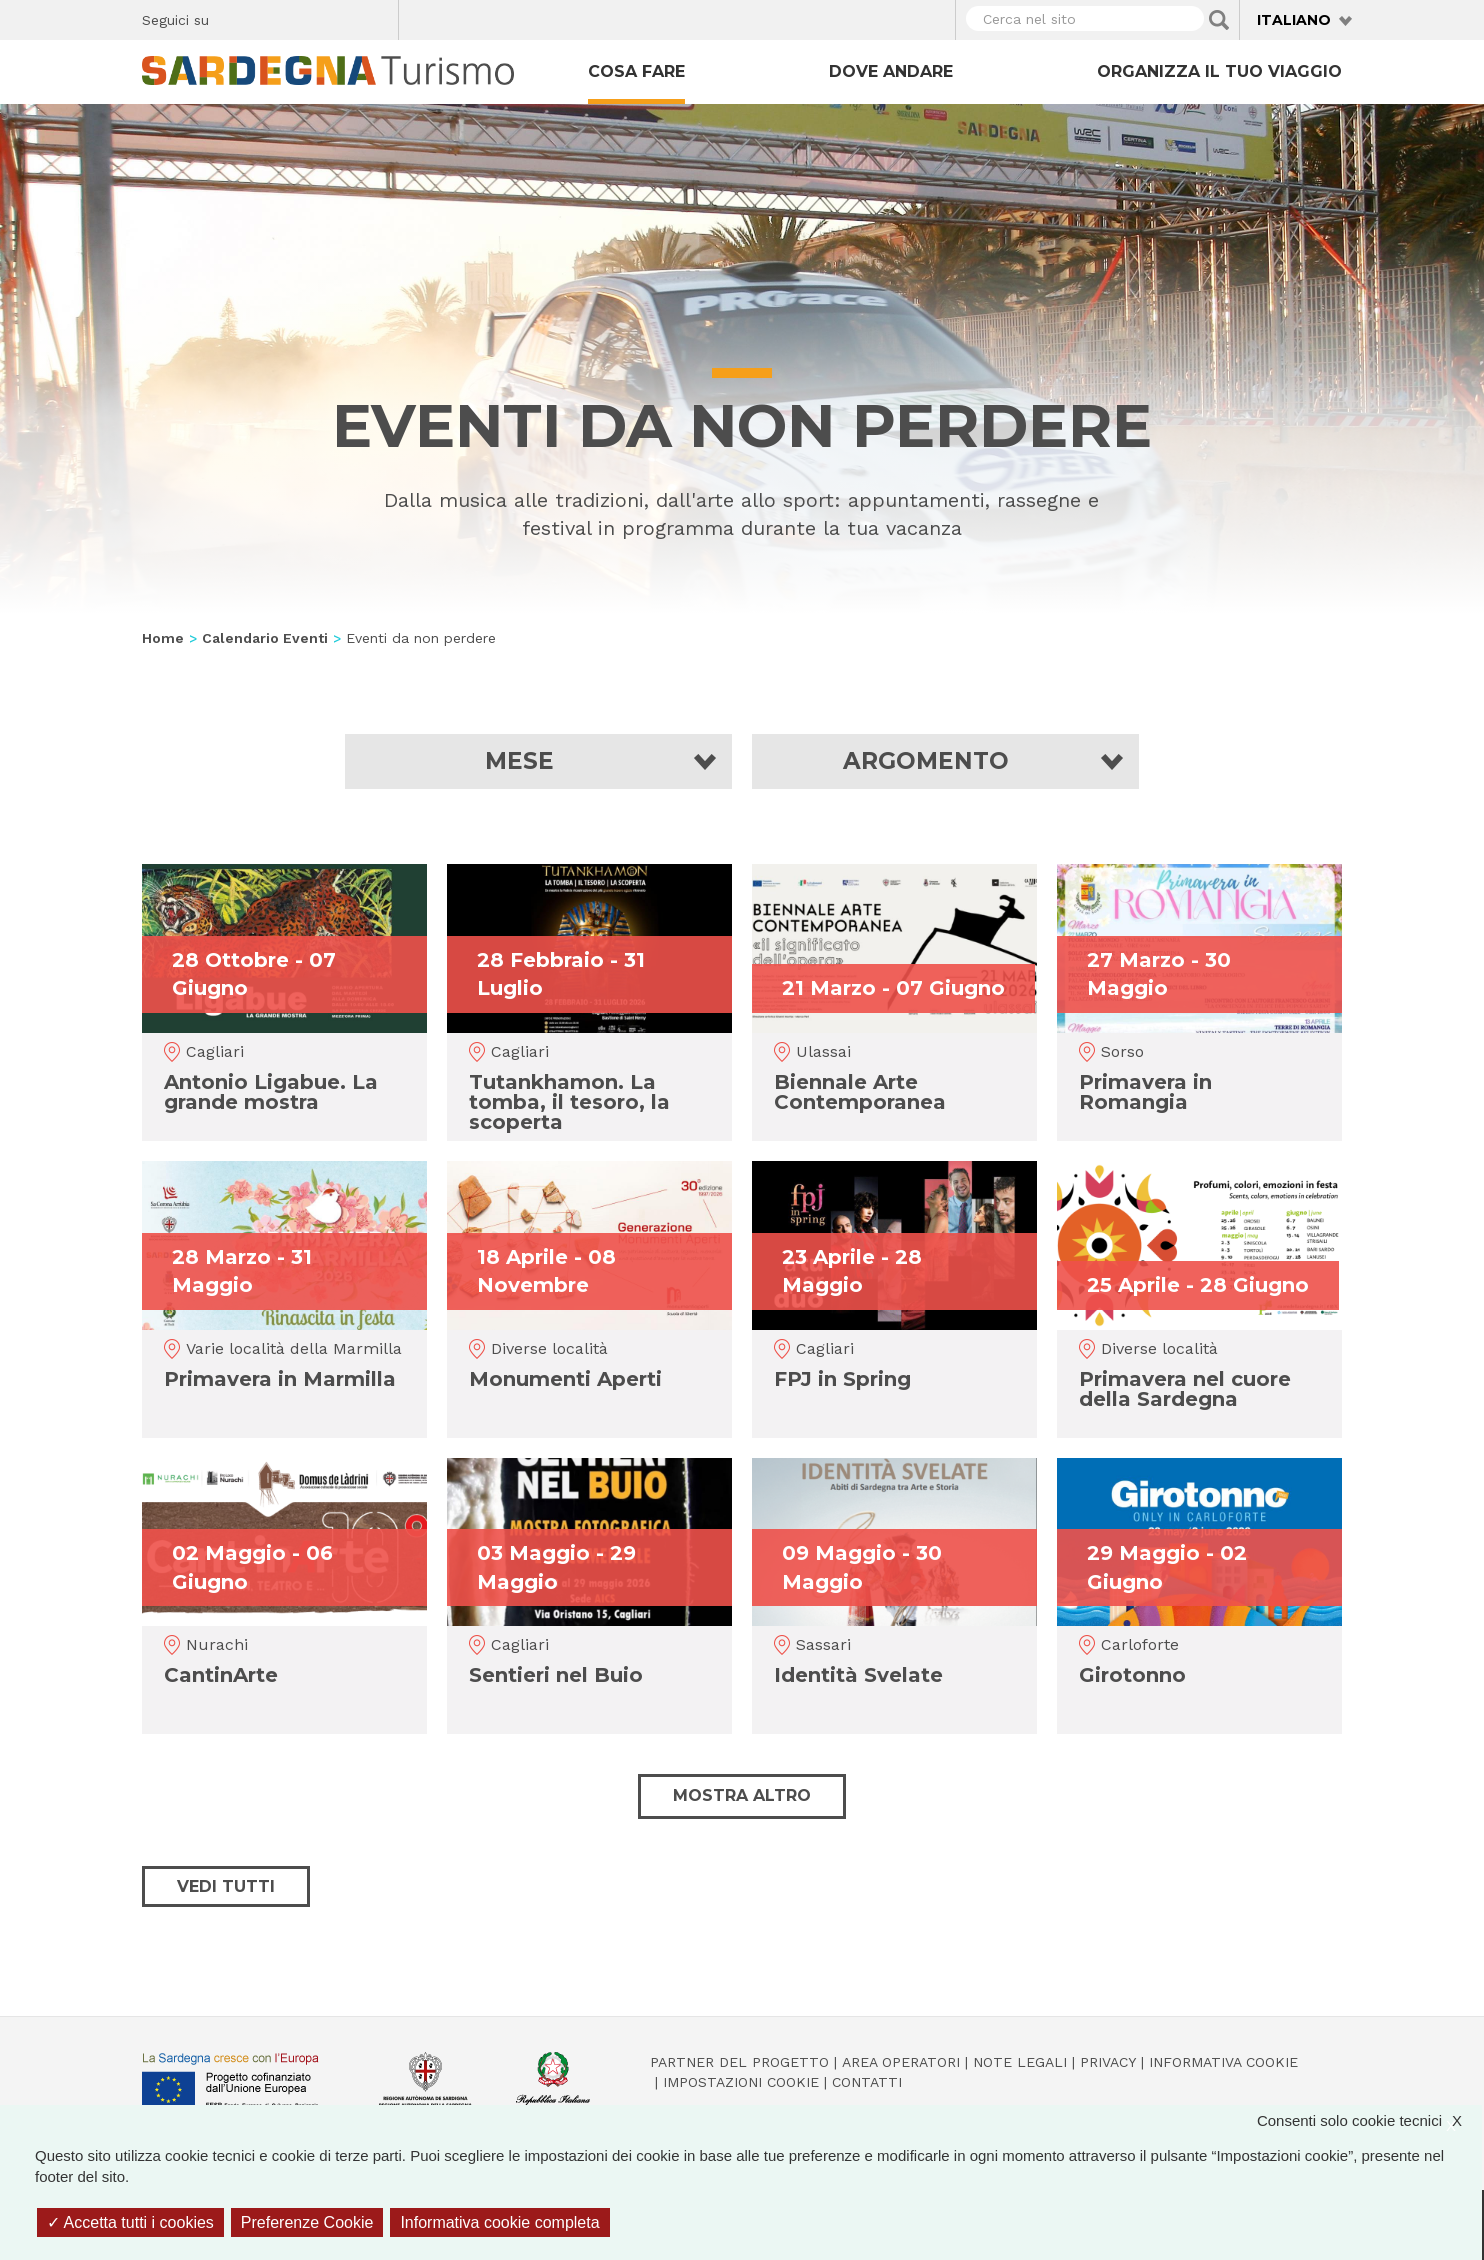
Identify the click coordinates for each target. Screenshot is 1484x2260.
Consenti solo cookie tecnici (1369, 2120)
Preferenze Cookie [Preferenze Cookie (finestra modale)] (307, 2222)
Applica (1219, 20)
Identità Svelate (858, 1675)
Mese (519, 761)
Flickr (340, 17)
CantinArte (221, 1675)
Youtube (375, 17)
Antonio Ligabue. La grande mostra (271, 1092)
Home (163, 638)
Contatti (867, 2082)
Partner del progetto (739, 2062)
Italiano (1294, 20)
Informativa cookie (1223, 2062)
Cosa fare (636, 71)
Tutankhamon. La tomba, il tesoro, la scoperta (569, 1102)
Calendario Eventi (265, 638)
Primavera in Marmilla (280, 1379)
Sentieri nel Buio (556, 1675)
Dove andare (891, 71)
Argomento (926, 761)
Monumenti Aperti (565, 1379)
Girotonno (1132, 1675)
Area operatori (901, 2062)
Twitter (270, 17)
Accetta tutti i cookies (130, 2222)
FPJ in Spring (842, 1379)
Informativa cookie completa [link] (499, 2222)
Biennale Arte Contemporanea (860, 1092)
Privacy (1108, 2062)
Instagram (305, 17)
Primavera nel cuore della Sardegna (1185, 1389)
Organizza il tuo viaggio (1219, 71)
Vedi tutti (226, 1886)
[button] (538, 761)
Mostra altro (742, 1795)
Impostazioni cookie (741, 2082)
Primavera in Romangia (1145, 1092)
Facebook (235, 17)
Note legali (1020, 2062)
